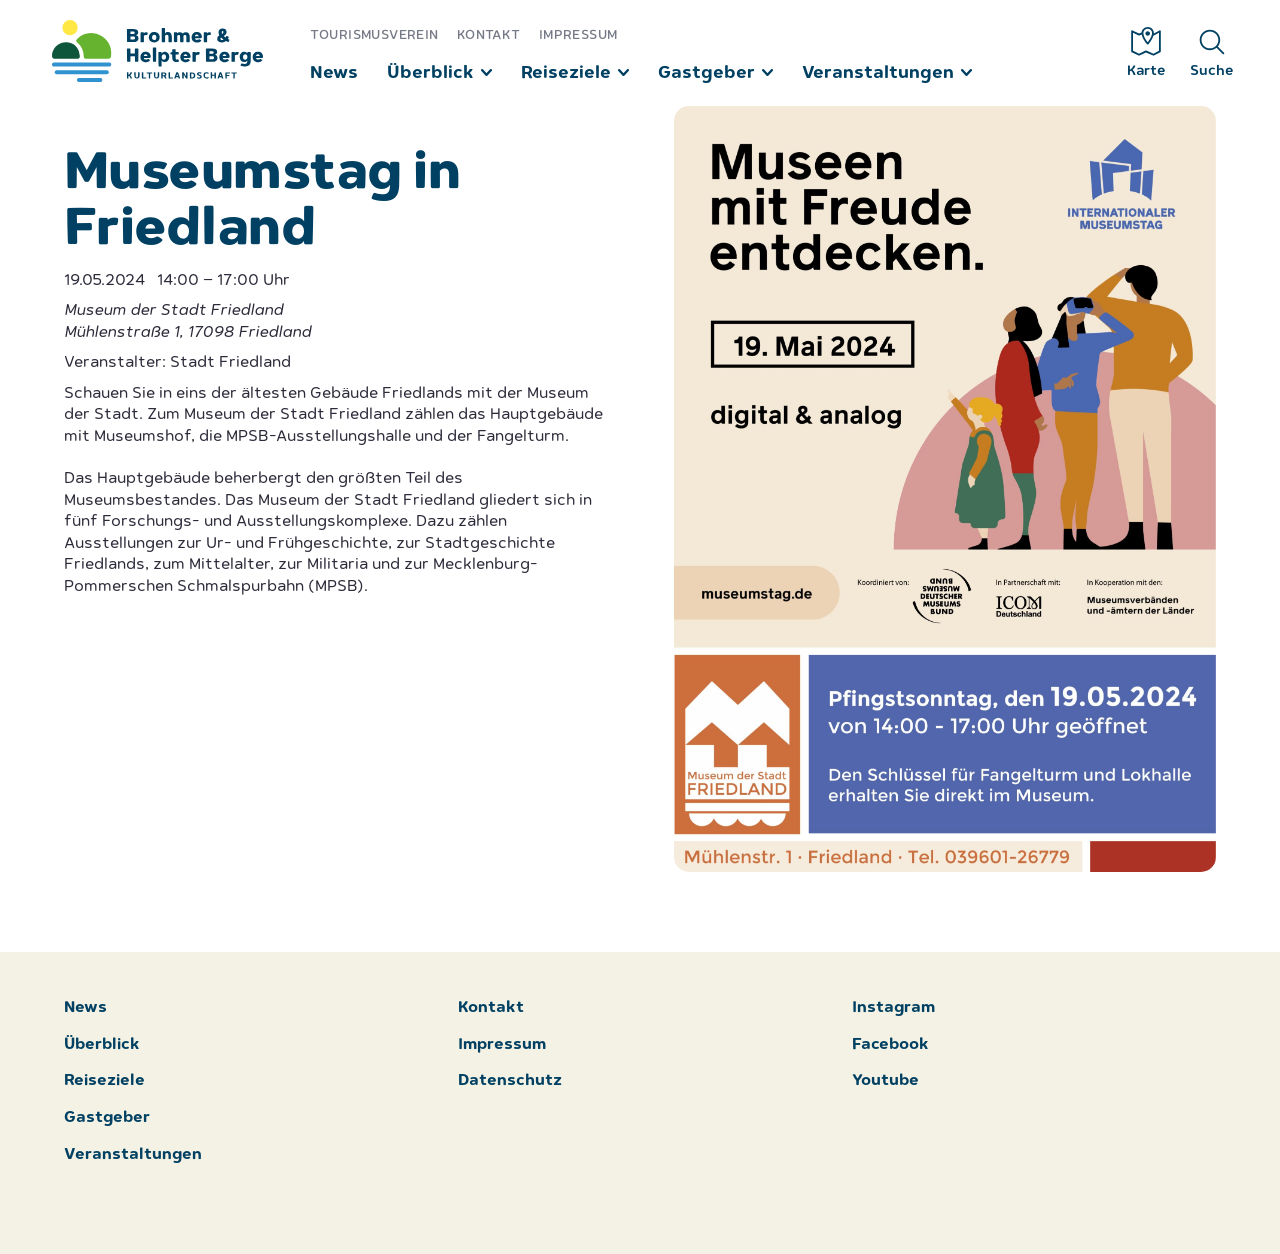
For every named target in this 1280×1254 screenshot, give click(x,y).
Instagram (893, 1008)
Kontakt (489, 35)
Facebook (890, 1045)
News (334, 73)
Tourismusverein (374, 35)
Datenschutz (510, 1081)
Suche (1212, 52)
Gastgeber (706, 73)
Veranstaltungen (878, 73)
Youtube (885, 1081)
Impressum (579, 35)
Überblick (430, 73)
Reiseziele (566, 73)
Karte (1146, 52)
